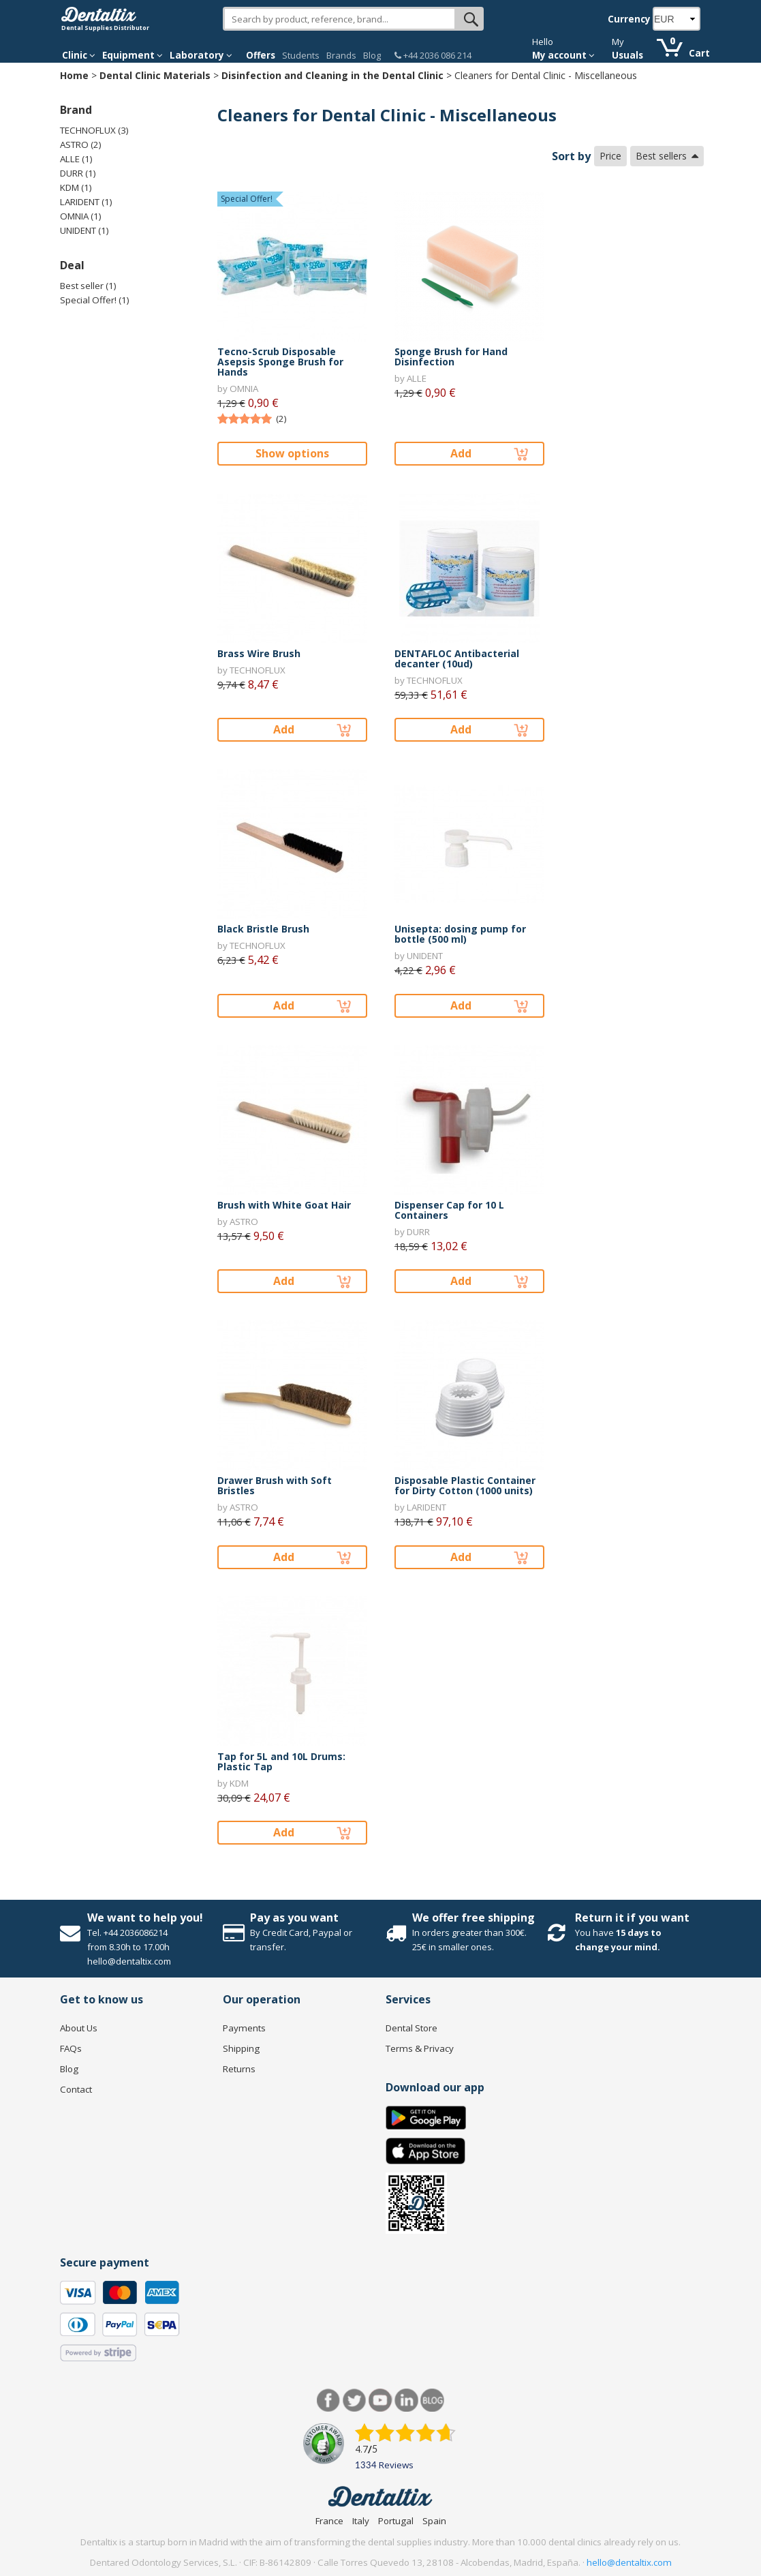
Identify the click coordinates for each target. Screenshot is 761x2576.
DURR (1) (78, 173)
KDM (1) (76, 187)
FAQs (71, 2048)
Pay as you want (294, 1917)
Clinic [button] (78, 55)
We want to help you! (145, 1917)
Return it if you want (632, 1917)
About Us (78, 2028)
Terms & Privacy (420, 2048)
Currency (629, 19)
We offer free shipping (473, 1917)
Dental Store (411, 2028)
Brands (341, 55)
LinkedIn (406, 2400)
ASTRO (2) (81, 144)
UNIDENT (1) (84, 230)
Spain (434, 2521)
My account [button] (563, 55)
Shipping (241, 2048)
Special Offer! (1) (94, 300)
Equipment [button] (132, 55)
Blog (372, 55)
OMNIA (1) (81, 216)
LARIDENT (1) (86, 202)
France (329, 2521)
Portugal (396, 2521)
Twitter (355, 2400)
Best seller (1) (88, 285)
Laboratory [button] (201, 55)
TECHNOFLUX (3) (94, 130)
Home (74, 75)
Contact (76, 2089)
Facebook (329, 2400)
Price (610, 155)
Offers (260, 55)
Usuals (627, 55)
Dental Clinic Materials (155, 75)
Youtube (380, 2400)
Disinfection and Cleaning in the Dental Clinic (332, 75)
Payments (244, 2028)
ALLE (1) (76, 159)
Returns (239, 2069)
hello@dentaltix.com (629, 2562)
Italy (360, 2521)
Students (301, 55)
